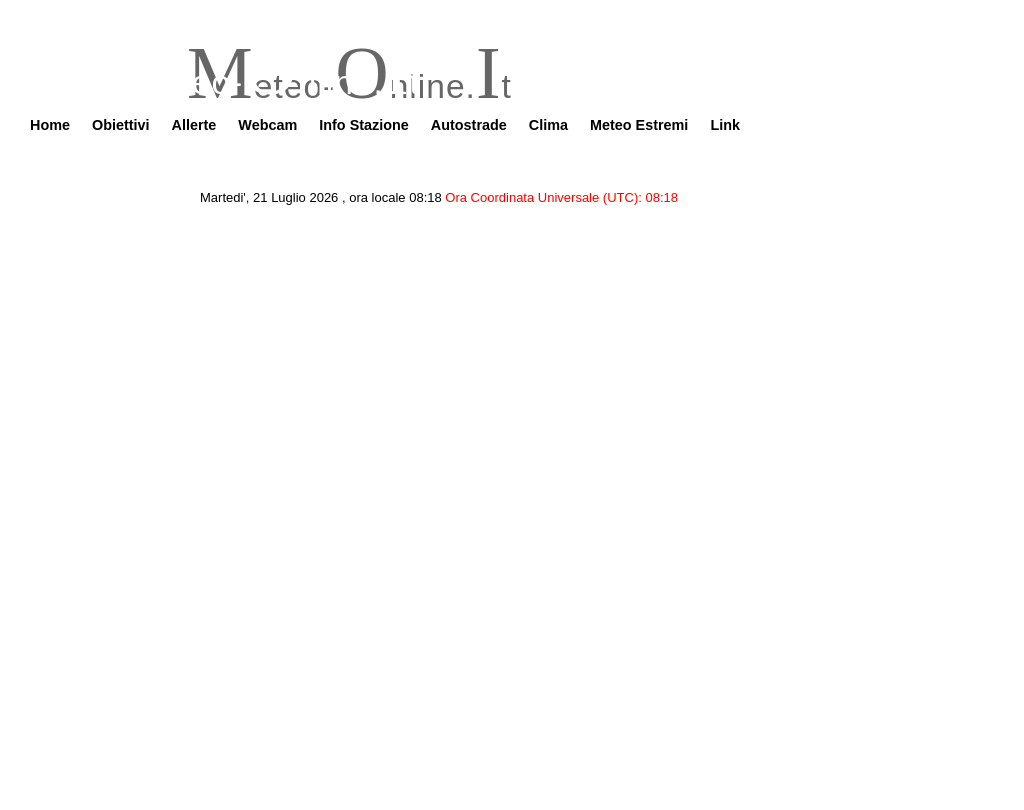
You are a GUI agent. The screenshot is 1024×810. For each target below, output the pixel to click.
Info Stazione (364, 125)
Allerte (194, 125)
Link (725, 125)
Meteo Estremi (639, 125)
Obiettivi (121, 125)
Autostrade (469, 125)
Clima (548, 125)
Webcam (267, 125)
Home (50, 125)
